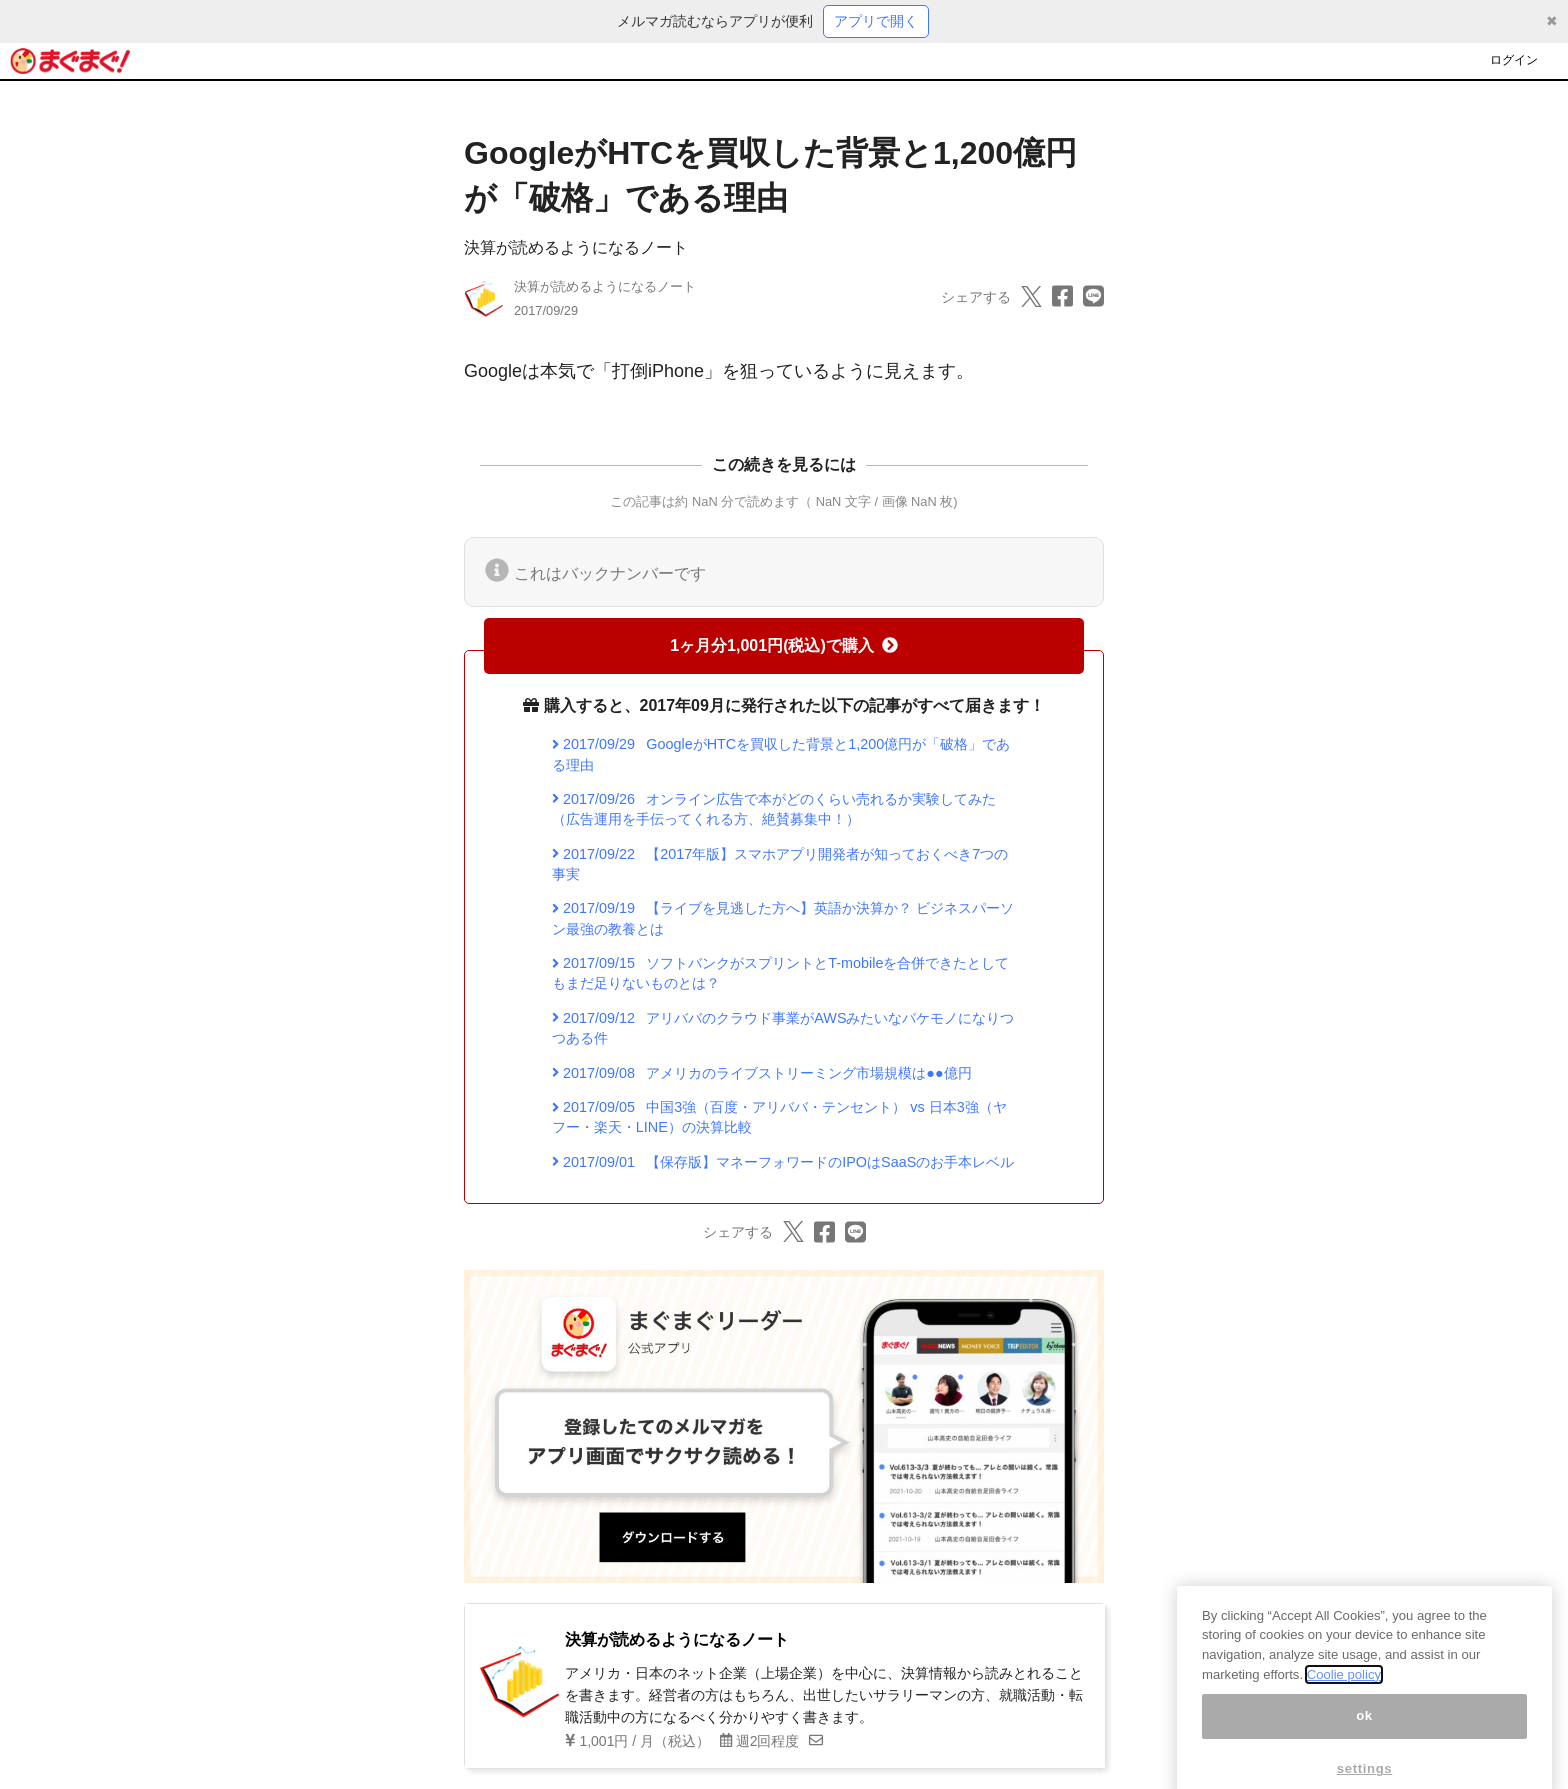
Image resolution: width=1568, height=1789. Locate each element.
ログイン (1514, 60)
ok (1364, 1737)
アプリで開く (876, 21)
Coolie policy (1344, 1696)
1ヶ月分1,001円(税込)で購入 (784, 645)
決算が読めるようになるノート (576, 247)
